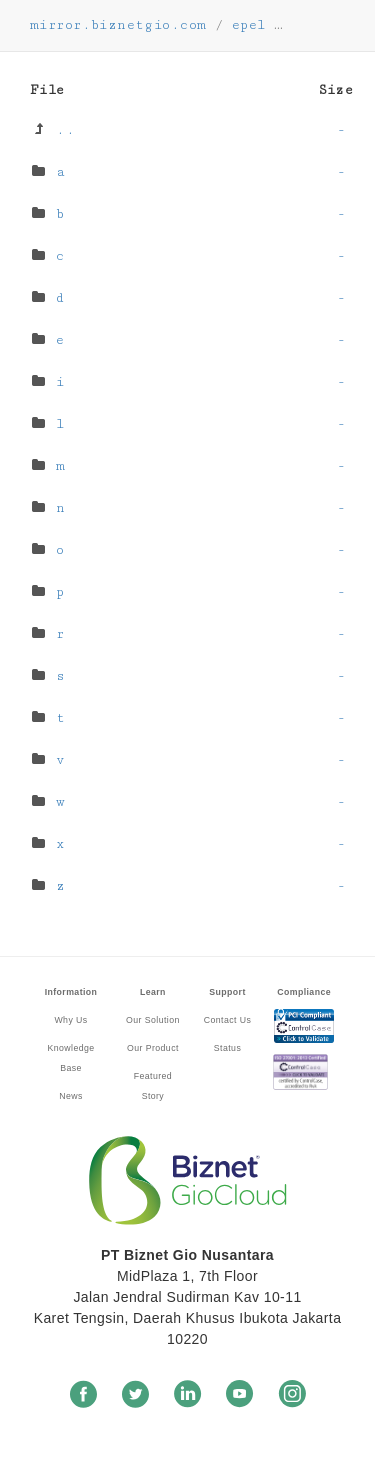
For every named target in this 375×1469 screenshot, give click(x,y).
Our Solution (153, 1020)
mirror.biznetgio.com (118, 25)
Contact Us (227, 1020)
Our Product (153, 1048)
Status (227, 1048)
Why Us (70, 1020)
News (71, 1096)
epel (249, 25)
